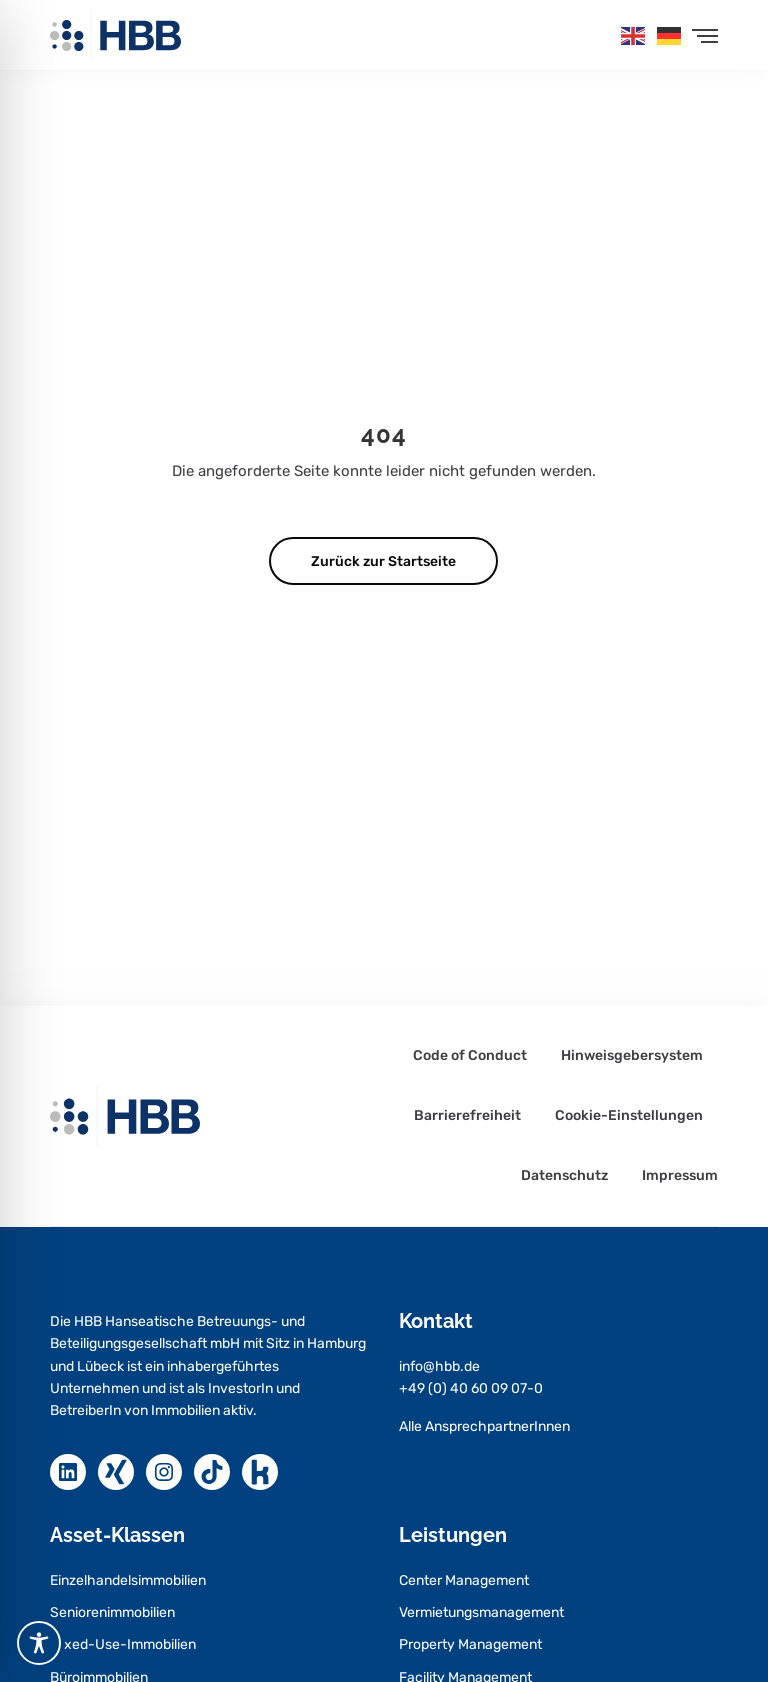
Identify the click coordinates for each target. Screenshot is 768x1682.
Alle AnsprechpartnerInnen (484, 1426)
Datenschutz (564, 1176)
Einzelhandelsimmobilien (128, 1580)
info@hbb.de (439, 1366)
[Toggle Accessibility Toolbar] (39, 1643)
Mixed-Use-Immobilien (123, 1644)
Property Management (470, 1644)
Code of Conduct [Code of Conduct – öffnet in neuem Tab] (470, 1056)
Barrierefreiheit (467, 1116)
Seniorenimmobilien (112, 1612)
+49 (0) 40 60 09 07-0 (471, 1388)
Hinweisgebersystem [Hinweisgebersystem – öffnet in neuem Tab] (632, 1056)
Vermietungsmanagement (481, 1612)
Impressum (680, 1176)
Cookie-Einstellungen (629, 1116)
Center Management (464, 1580)
